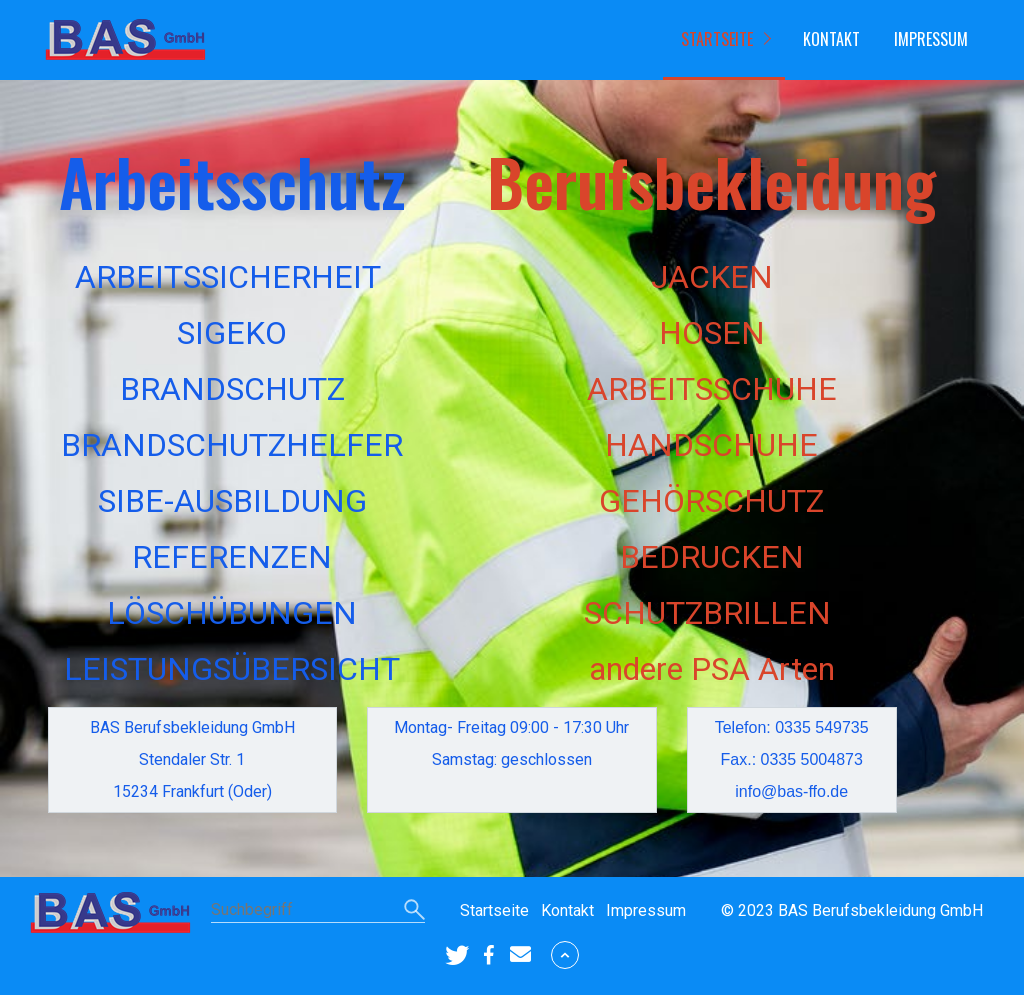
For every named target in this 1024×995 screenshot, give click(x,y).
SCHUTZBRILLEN (707, 613)
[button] (457, 955)
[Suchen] (414, 911)
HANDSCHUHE (711, 445)
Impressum (931, 39)
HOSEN (712, 333)
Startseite (717, 39)
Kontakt (831, 39)
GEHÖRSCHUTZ (711, 501)
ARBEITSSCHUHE (712, 389)
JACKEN (712, 277)
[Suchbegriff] (318, 911)
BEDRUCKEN (712, 557)
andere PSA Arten (712, 669)
